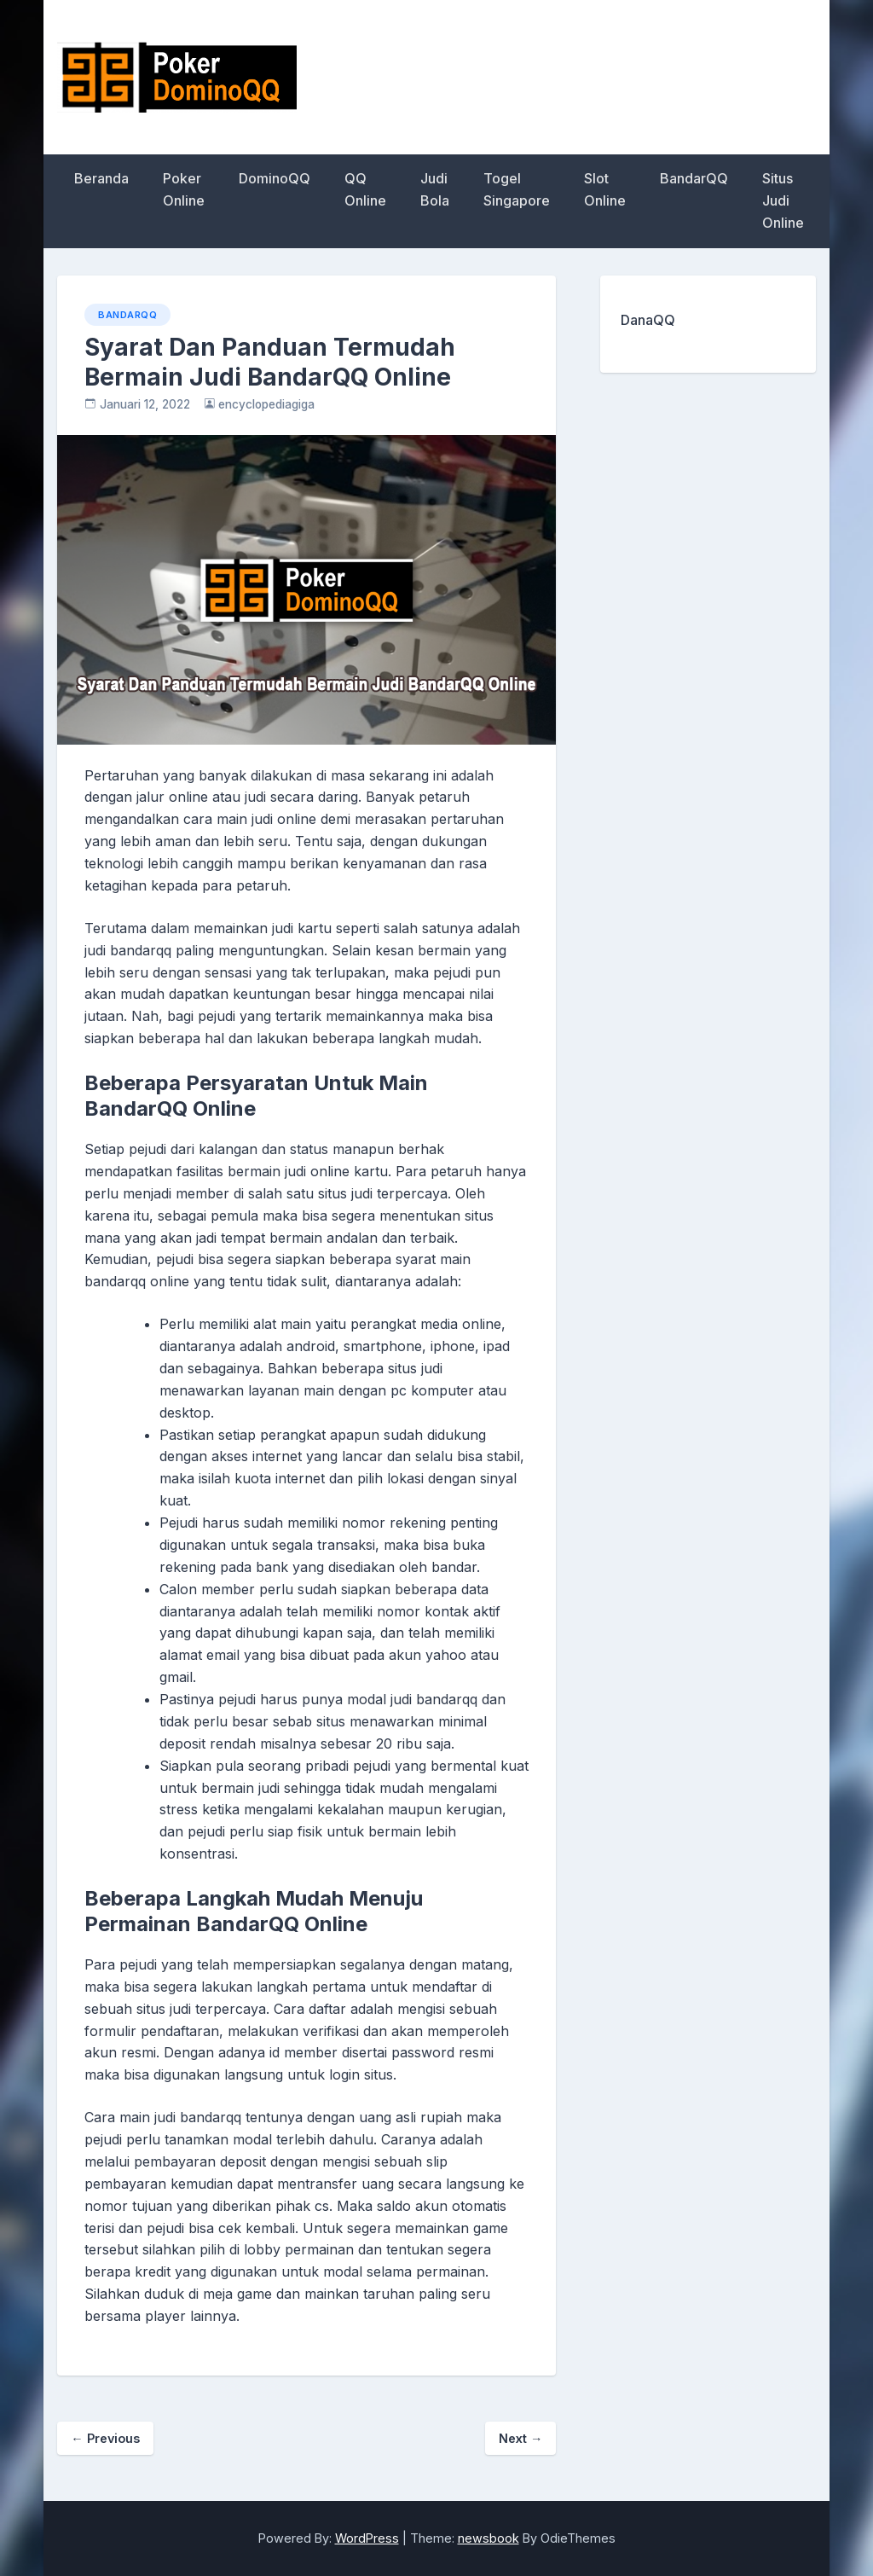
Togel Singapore (516, 189)
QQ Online (365, 189)
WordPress (367, 2538)
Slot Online (605, 189)
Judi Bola (434, 189)
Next (520, 2438)
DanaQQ (648, 319)
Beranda (101, 178)
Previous (105, 2438)
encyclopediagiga (266, 404)
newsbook (488, 2538)
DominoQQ (274, 178)
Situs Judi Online (783, 200)
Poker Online (184, 189)
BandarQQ (694, 178)
